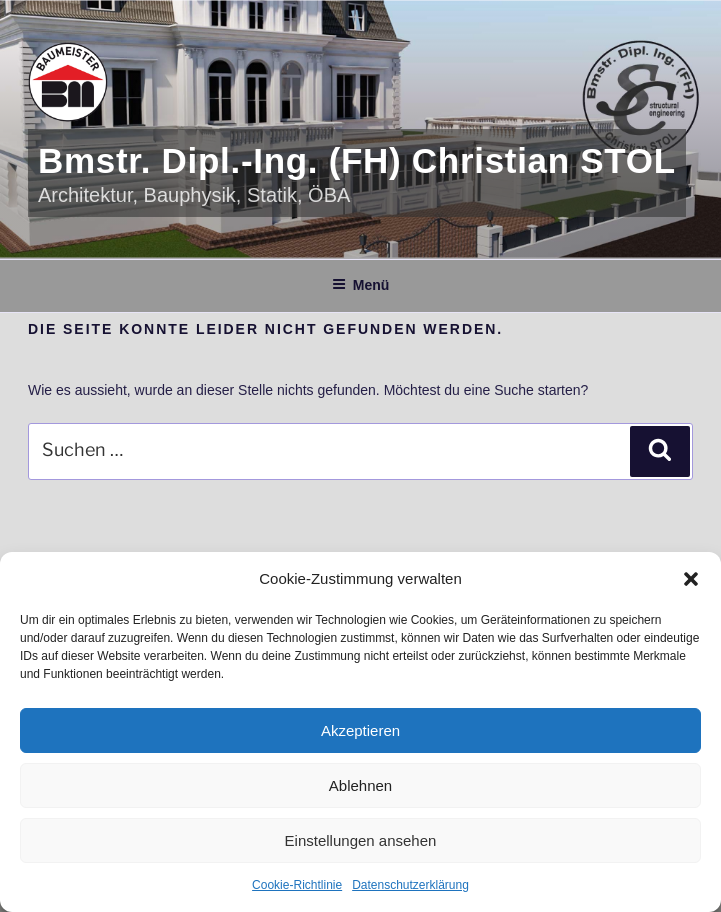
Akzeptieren (360, 730)
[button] (691, 579)
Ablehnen (360, 785)
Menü (361, 285)
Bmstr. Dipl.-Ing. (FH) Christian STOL (357, 160)
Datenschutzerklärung (410, 885)
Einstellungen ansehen (361, 840)
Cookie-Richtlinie (297, 885)
